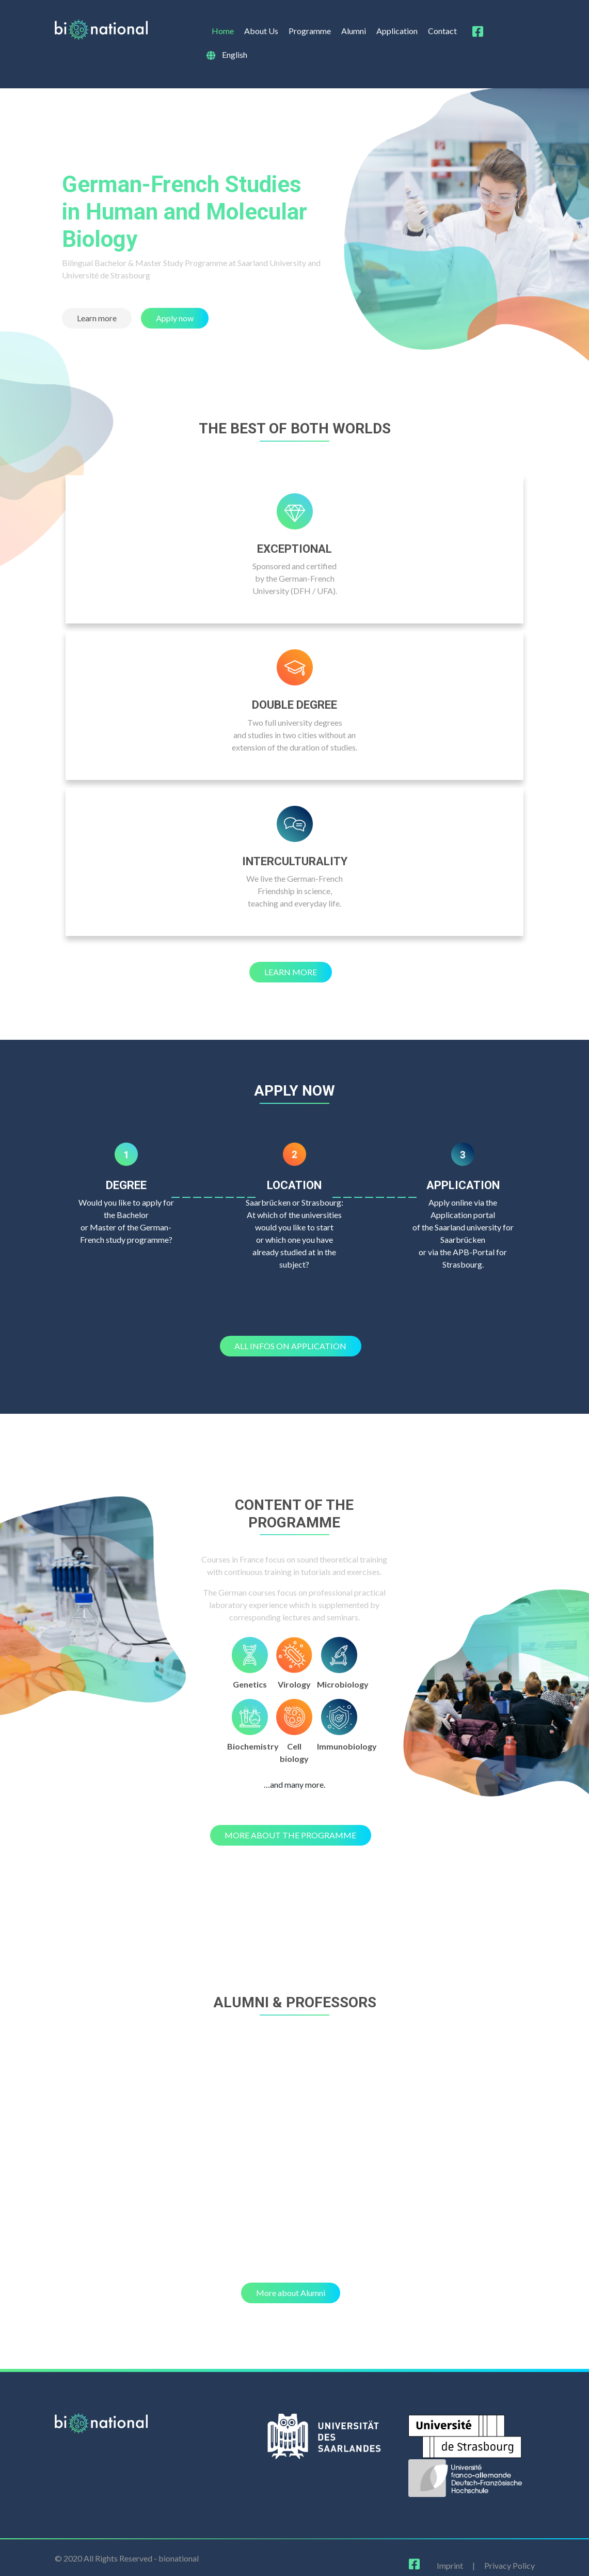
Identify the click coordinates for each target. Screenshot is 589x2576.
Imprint (450, 2565)
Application (397, 31)
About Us (261, 31)
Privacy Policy (509, 2565)
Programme (310, 31)
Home (223, 31)
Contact (442, 31)
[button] (97, 318)
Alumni (353, 31)
